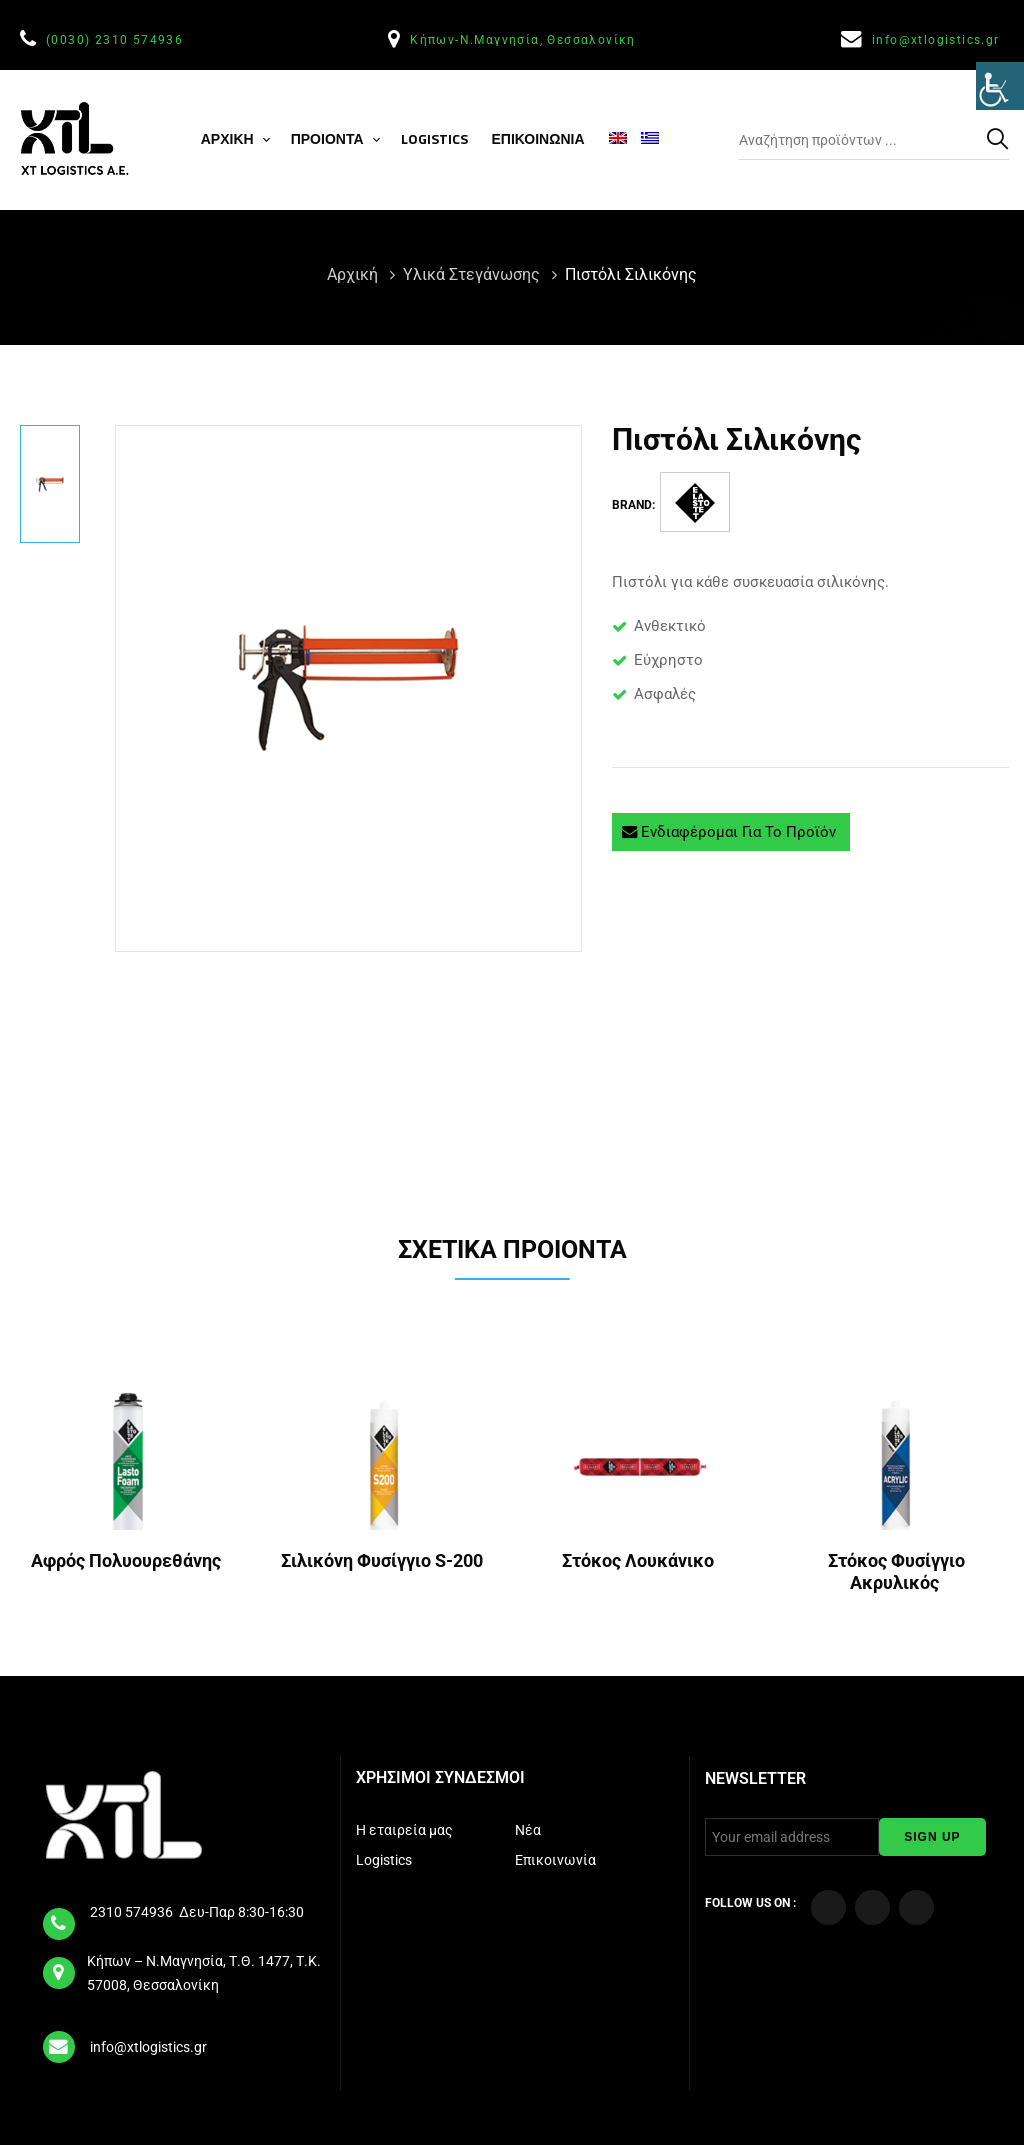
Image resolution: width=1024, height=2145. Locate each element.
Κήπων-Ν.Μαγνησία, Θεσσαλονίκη (525, 40)
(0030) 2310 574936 (117, 40)
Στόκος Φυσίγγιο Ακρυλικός (896, 1571)
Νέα (529, 1830)
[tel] (60, 1917)
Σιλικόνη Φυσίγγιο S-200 (384, 1560)
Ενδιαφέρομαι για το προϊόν (731, 832)
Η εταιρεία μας (406, 1830)
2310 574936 (133, 1912)
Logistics (385, 1860)
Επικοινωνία (557, 1860)
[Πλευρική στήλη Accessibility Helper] (1000, 94)
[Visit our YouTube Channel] (872, 1907)
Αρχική (354, 274)
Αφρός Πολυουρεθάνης (128, 1560)
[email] (60, 2040)
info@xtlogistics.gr (938, 40)
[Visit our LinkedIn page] (916, 1907)
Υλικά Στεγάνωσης (473, 274)
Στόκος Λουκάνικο (640, 1560)
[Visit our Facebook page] (828, 1907)
